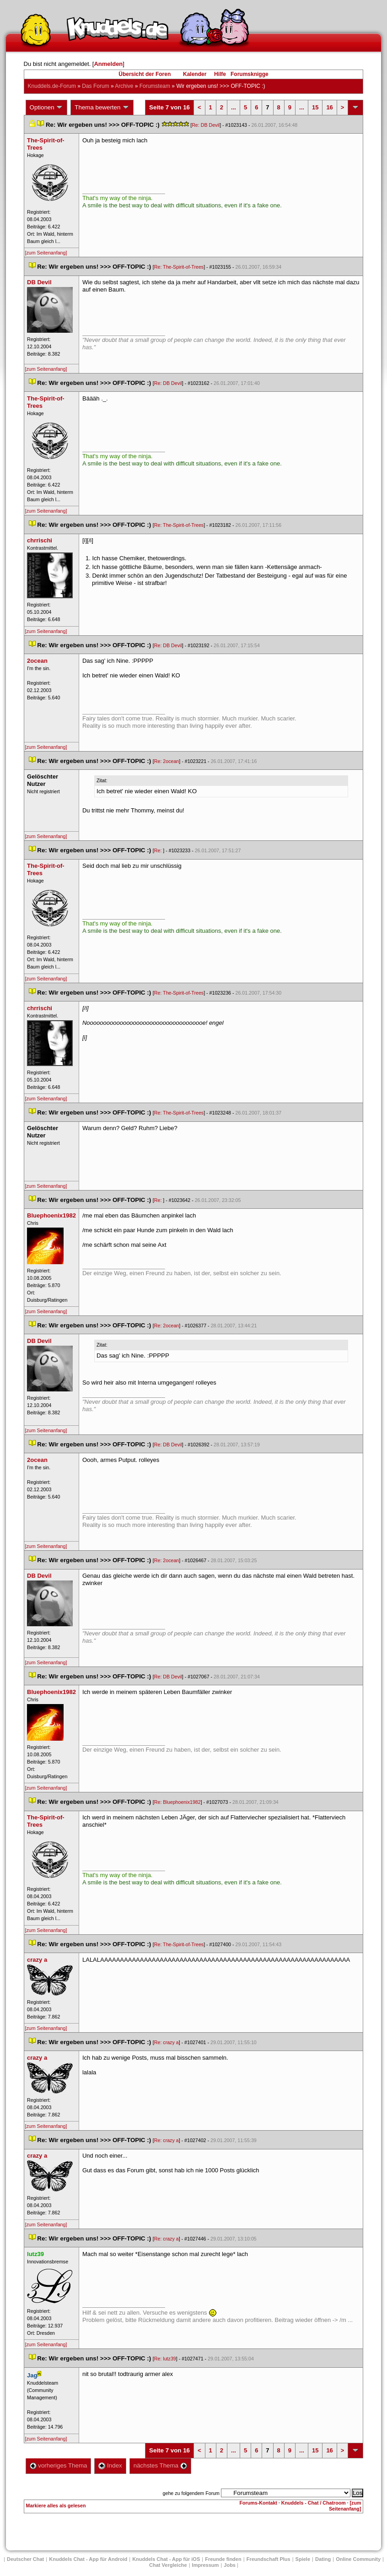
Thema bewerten (102, 107)
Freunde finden (223, 2559)
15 (315, 107)
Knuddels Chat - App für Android (88, 2559)
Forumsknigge (250, 74)
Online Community (358, 2559)
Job (230, 2565)
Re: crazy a (166, 2042)
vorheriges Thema (58, 2465)
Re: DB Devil (206, 125)
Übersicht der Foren (144, 74)
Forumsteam (155, 86)
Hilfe (220, 74)
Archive (124, 86)
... (233, 107)
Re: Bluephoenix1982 (177, 1802)
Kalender (194, 74)
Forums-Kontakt (258, 2503)
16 (329, 107)
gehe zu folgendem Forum (191, 2493)
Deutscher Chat (25, 2559)
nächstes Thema (160, 2465)
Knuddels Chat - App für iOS (166, 2559)
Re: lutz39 (165, 2358)
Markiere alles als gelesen (56, 2505)
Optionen (47, 107)
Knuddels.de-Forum (52, 86)
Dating (323, 2559)
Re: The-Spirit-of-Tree (179, 267)
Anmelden (108, 63)
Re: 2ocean (166, 761)
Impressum (205, 2565)
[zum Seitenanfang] (46, 252)
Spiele (303, 2559)
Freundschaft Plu (268, 2559)
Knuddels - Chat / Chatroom (313, 2503)
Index (110, 2465)
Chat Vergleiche (168, 2565)
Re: (158, 850)
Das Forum (95, 86)
